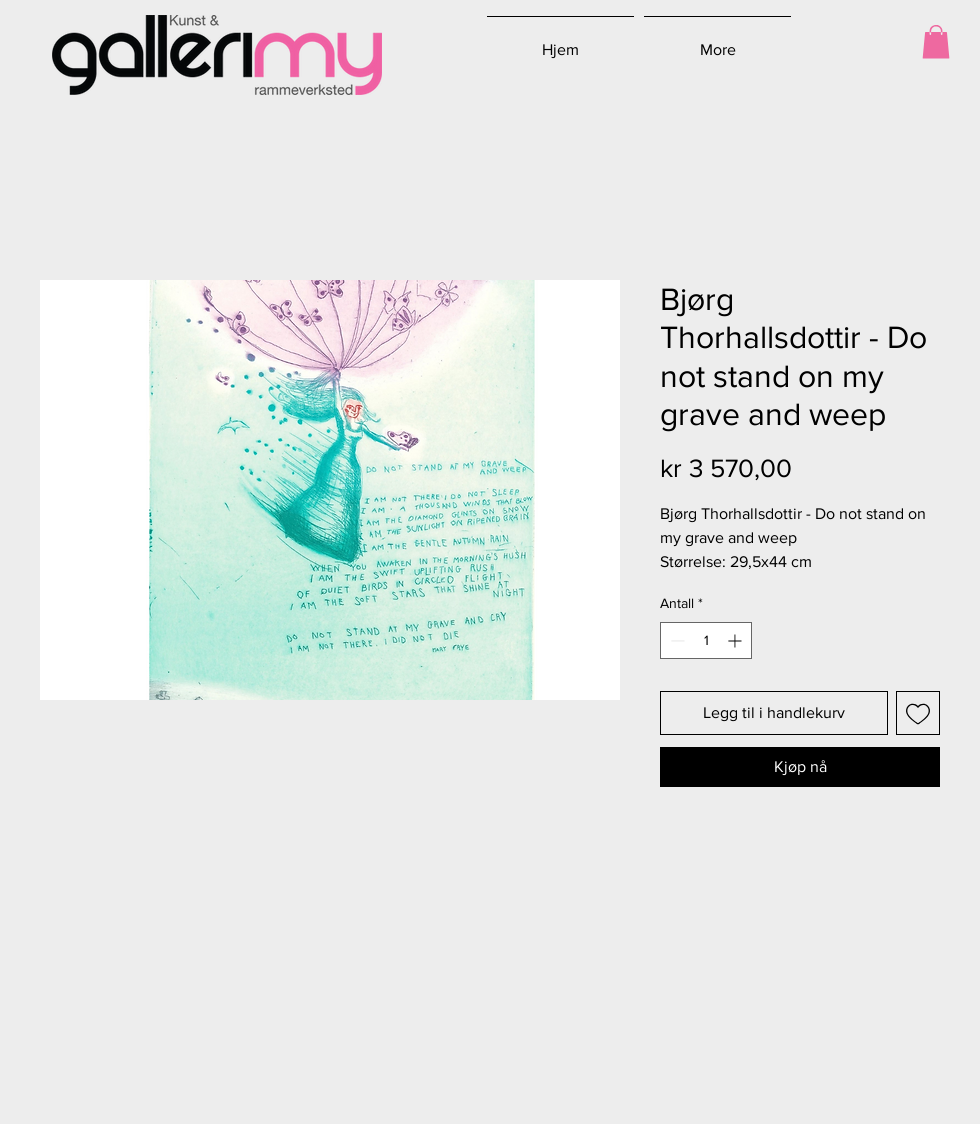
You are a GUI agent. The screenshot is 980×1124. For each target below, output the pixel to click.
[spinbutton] (706, 640)
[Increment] (736, 640)
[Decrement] (675, 640)
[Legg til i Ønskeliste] (918, 713)
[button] (936, 41)
